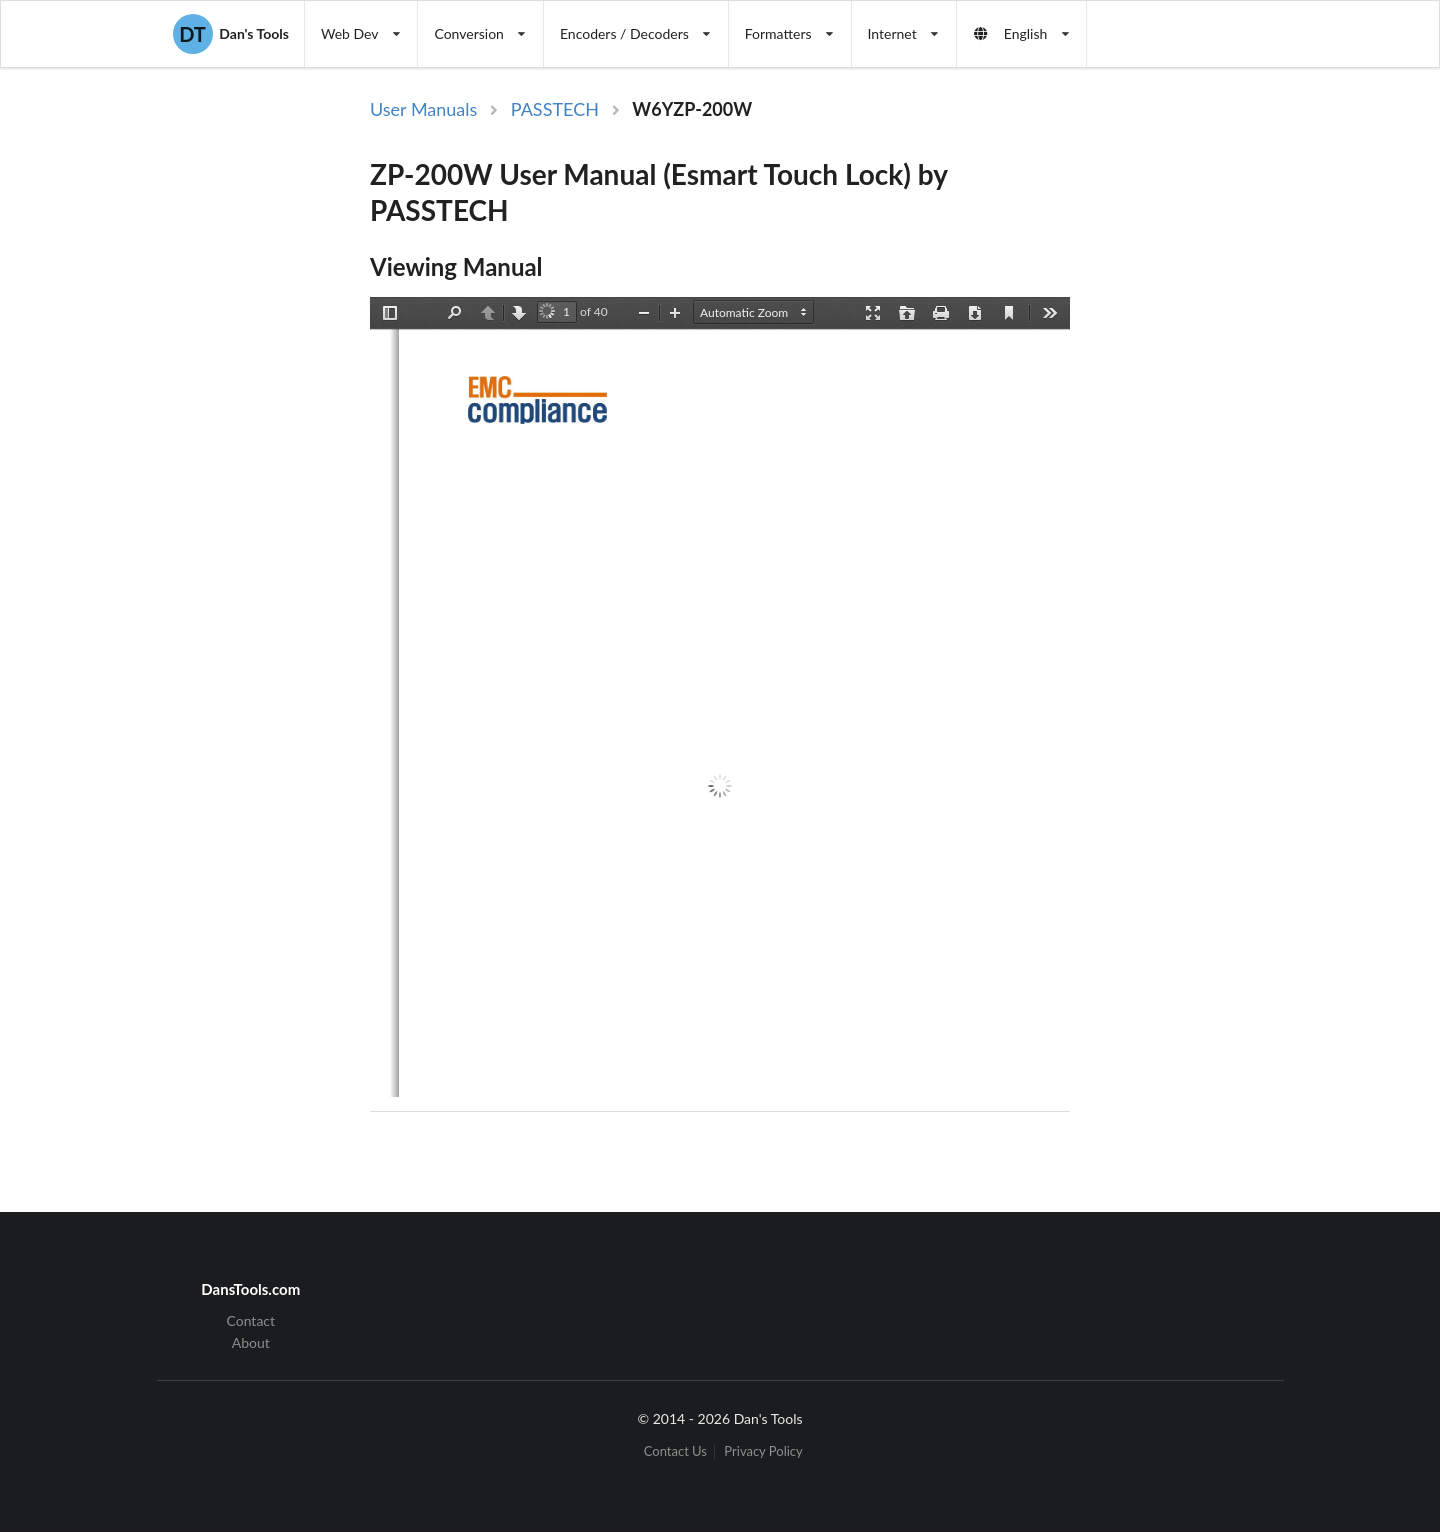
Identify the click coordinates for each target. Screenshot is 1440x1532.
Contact (251, 1321)
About (251, 1342)
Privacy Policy (763, 1451)
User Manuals (423, 109)
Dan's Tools (231, 34)
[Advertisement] (1234, 423)
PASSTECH (555, 109)
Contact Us (675, 1451)
